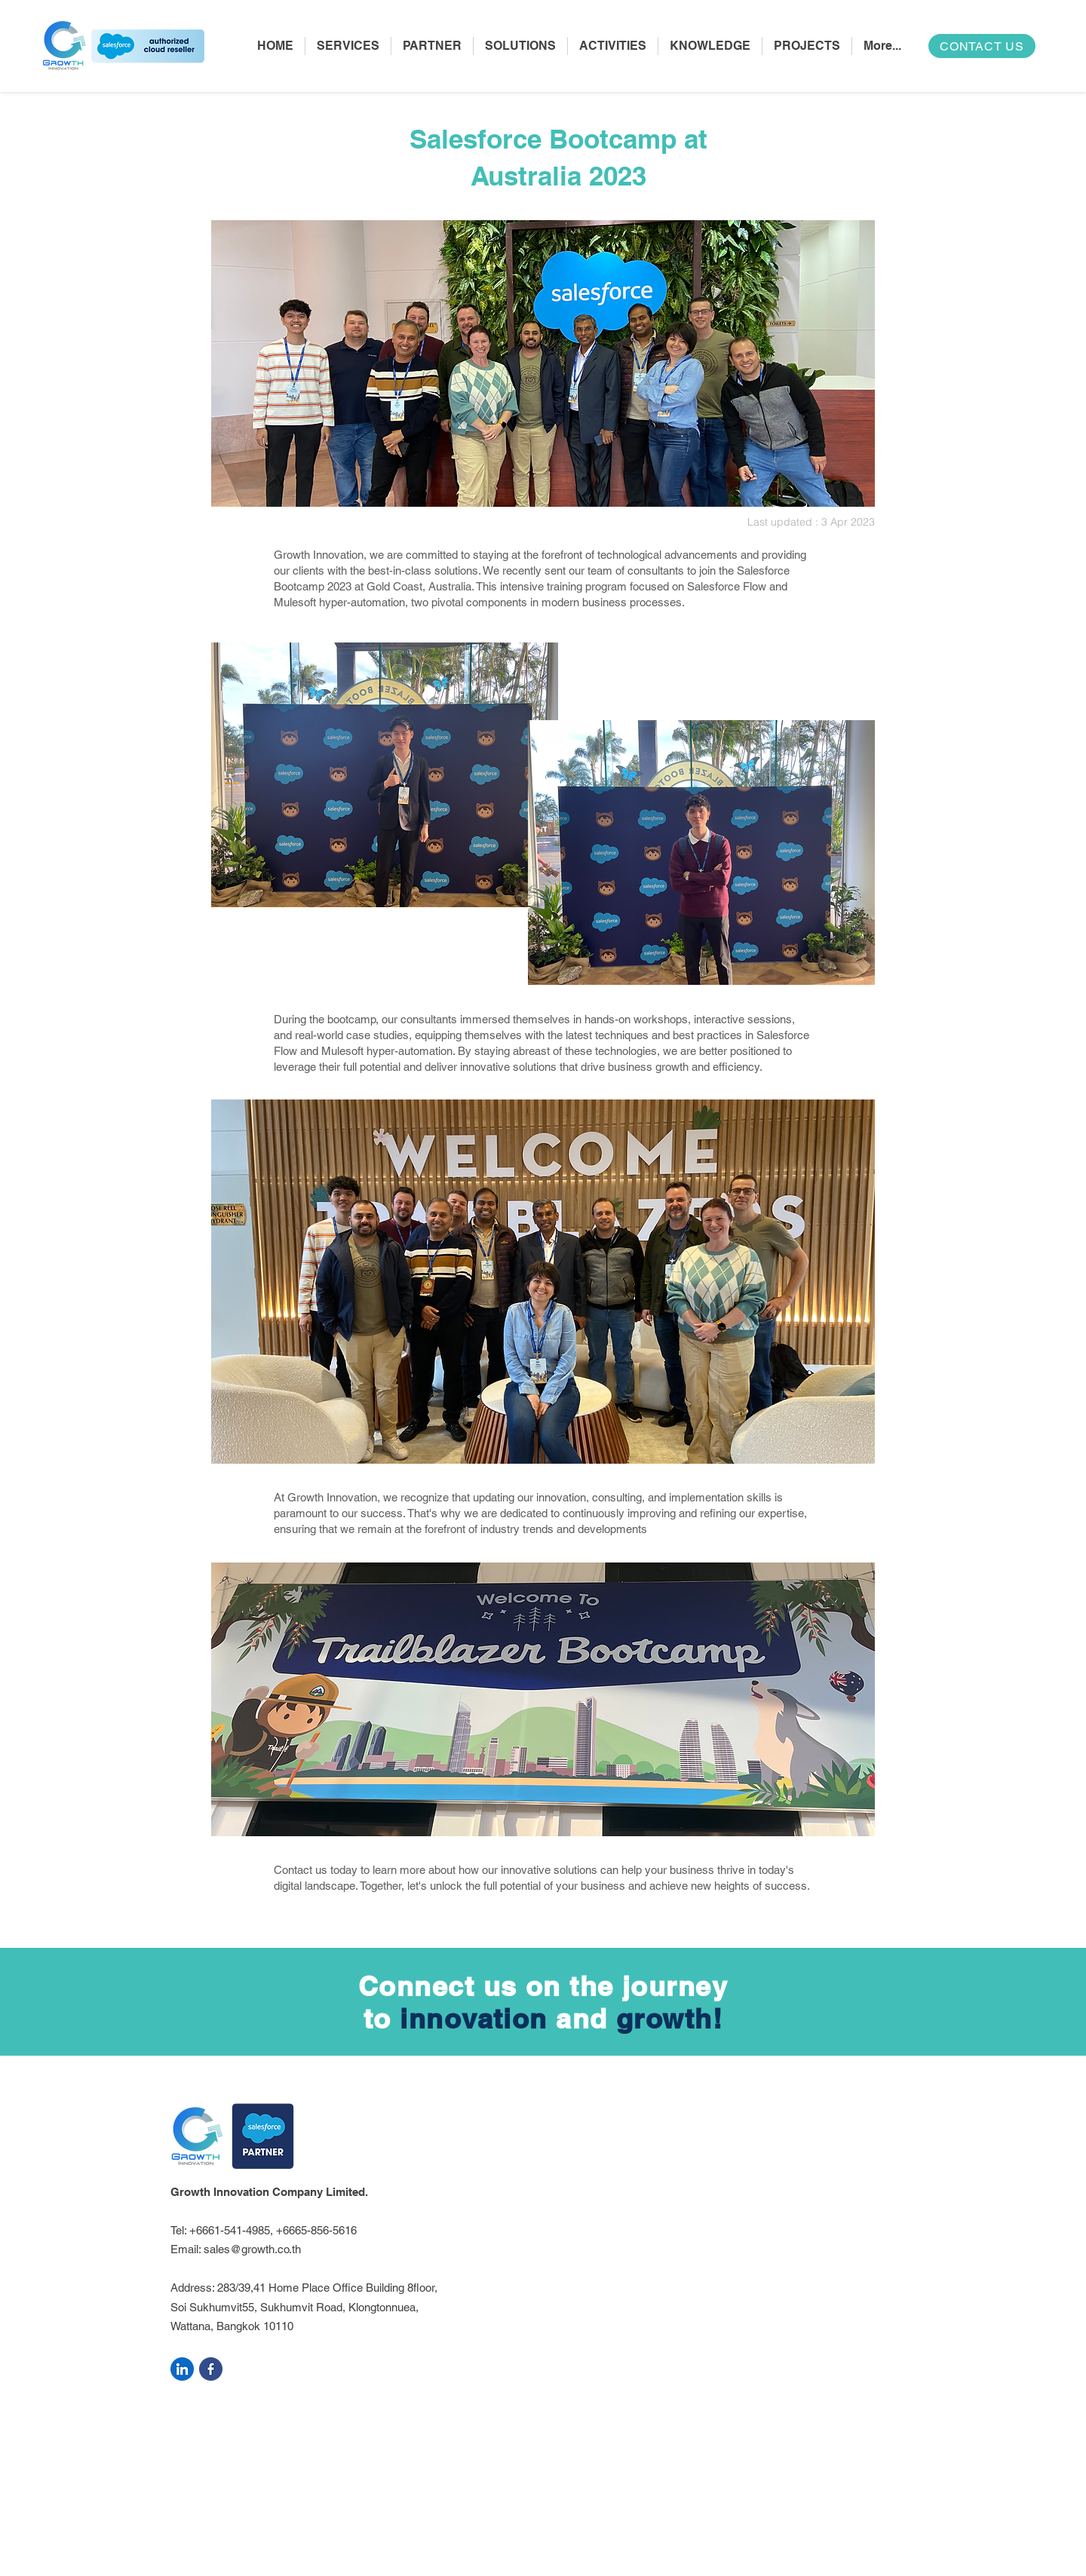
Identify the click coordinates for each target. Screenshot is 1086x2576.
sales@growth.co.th (252, 2249)
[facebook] (210, 2369)
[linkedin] (182, 2369)
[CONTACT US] (981, 46)
